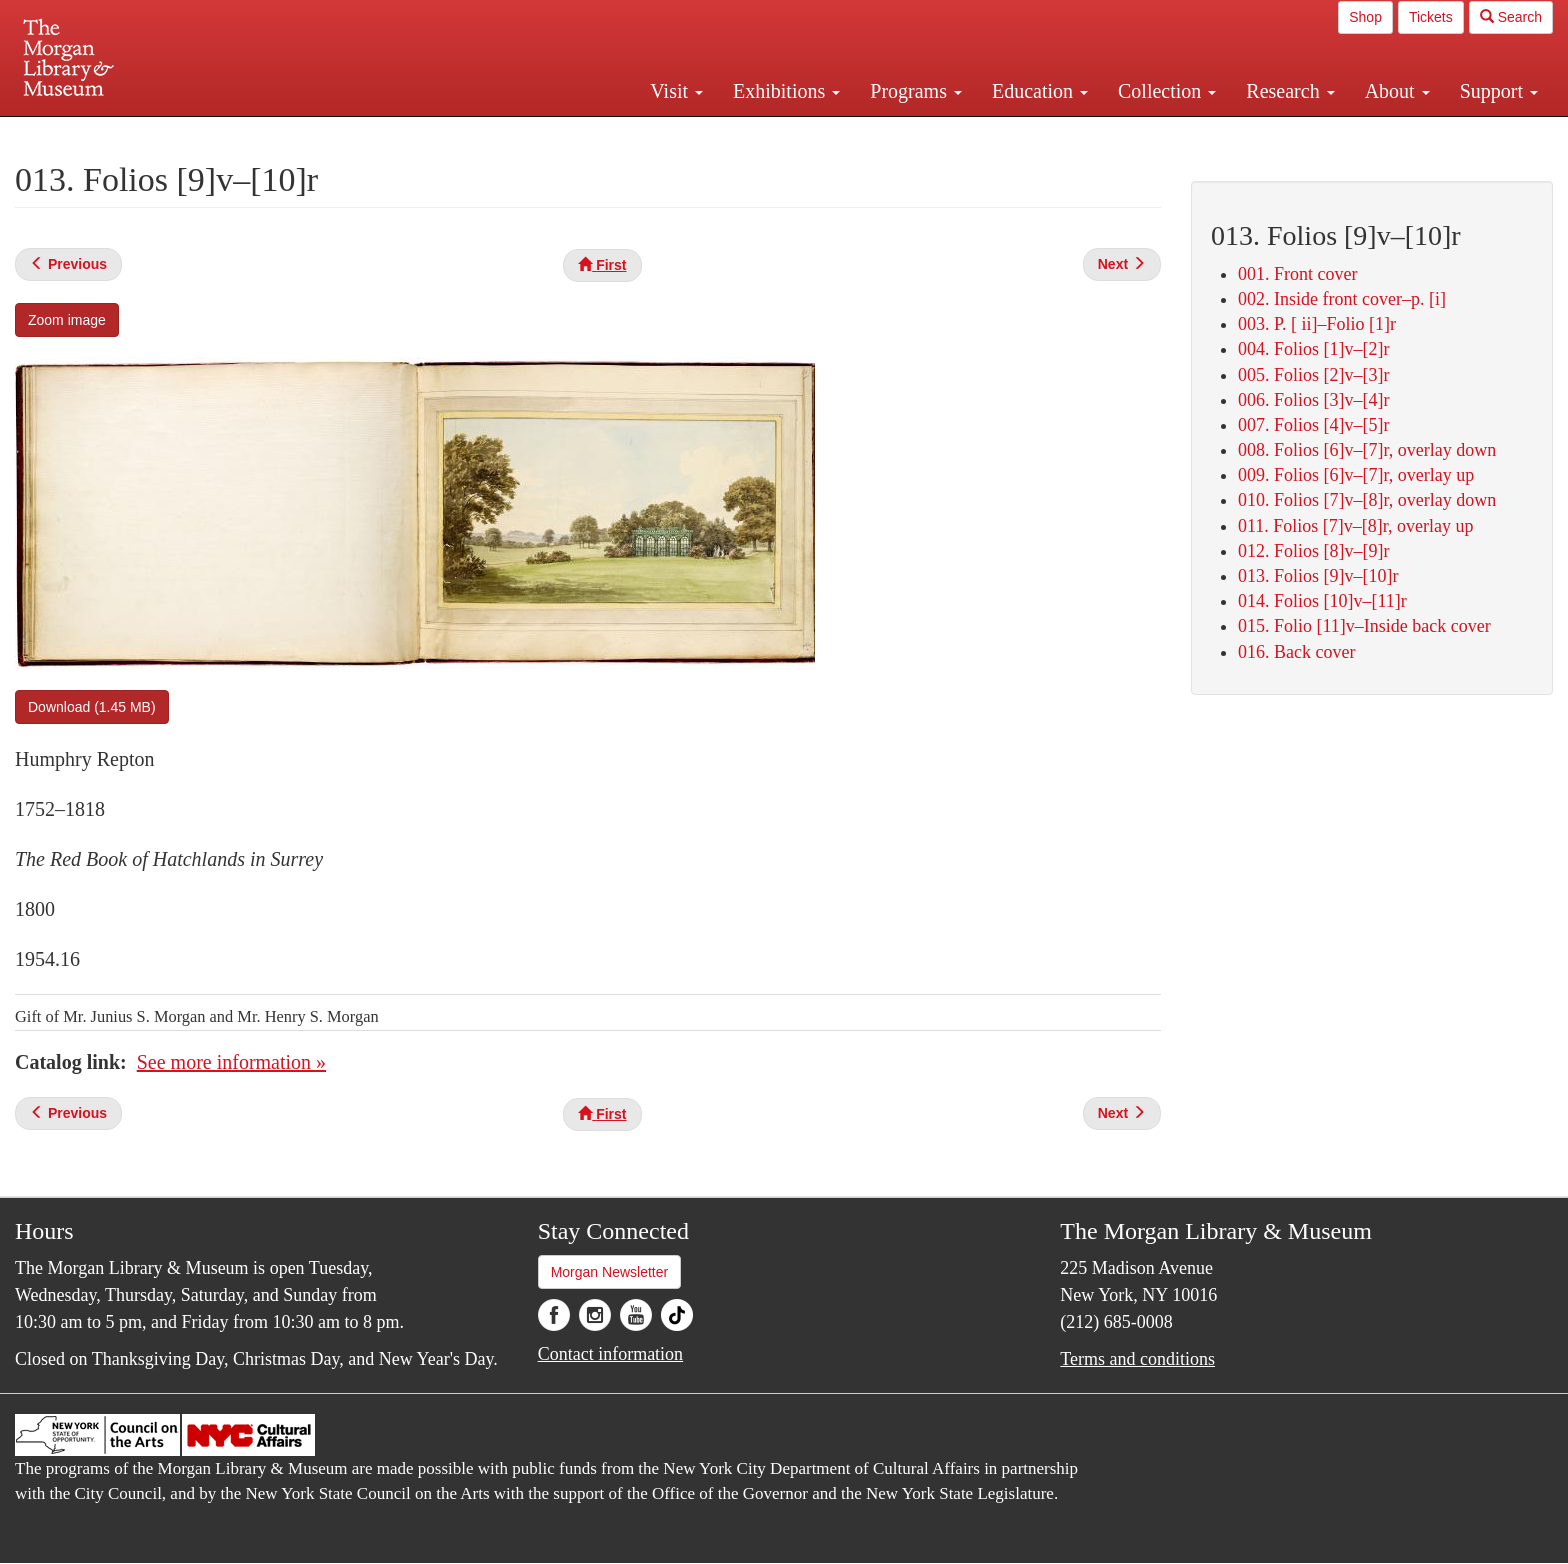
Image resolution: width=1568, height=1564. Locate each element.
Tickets (1431, 17)
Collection (1167, 91)
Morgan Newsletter (610, 1272)
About (1397, 91)
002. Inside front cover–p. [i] (1342, 299)
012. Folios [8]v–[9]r (1314, 551)
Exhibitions (786, 91)
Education (1040, 91)
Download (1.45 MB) (92, 707)
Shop (1365, 17)
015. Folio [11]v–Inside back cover (1364, 626)
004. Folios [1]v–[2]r (1314, 349)
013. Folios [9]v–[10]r (1318, 576)
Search (1511, 17)
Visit (676, 91)
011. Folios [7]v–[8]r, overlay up (1356, 526)
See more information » (231, 1062)
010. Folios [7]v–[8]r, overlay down (1367, 500)
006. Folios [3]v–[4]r (1314, 400)
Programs (916, 91)
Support (1499, 91)
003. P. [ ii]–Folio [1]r (1317, 324)
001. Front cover (1297, 274)
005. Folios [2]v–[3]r (1314, 375)
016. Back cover (1296, 652)
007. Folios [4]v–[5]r (1314, 425)
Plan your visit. (546, 134)
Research (1290, 91)
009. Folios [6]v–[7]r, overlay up (1356, 475)
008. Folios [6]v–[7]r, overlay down (1367, 450)
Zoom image (67, 320)
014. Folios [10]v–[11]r (1322, 601)
